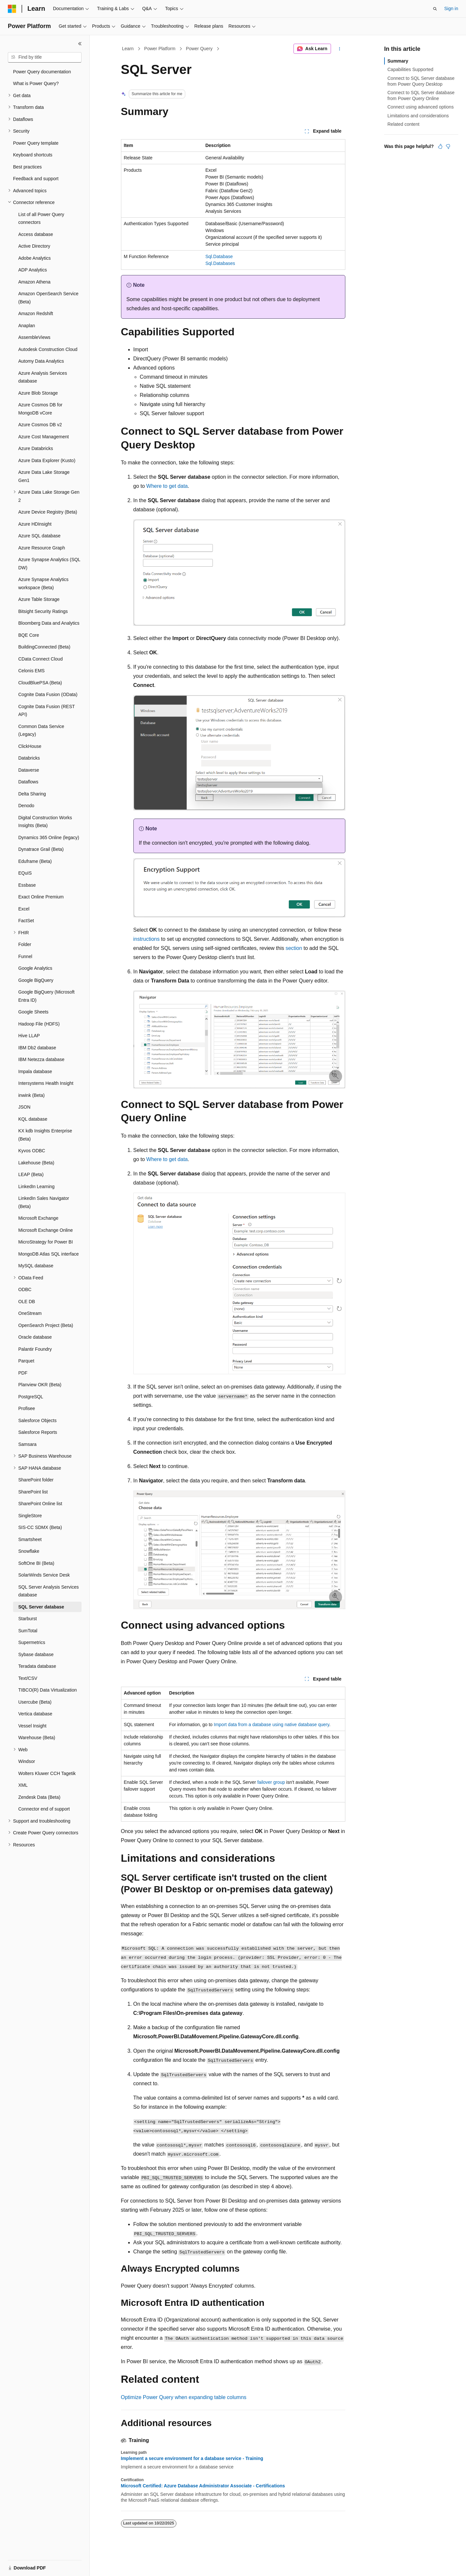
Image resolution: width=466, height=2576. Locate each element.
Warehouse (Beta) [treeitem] (36, 1737)
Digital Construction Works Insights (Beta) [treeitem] (45, 821)
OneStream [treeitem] (30, 1313)
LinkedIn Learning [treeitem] (36, 1186)
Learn (128, 48)
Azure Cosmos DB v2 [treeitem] (40, 424)
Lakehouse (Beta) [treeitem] (36, 1162)
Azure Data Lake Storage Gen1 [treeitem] (43, 476)
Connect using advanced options (420, 106)
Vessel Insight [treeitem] (32, 1725)
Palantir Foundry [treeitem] (35, 1349)
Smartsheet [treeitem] (30, 1539)
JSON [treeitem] (24, 1107)
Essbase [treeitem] (27, 885)
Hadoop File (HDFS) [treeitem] (39, 1023)
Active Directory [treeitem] (34, 246)
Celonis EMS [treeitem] (31, 670)
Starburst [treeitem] (27, 1618)
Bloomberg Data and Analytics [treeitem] (49, 623)
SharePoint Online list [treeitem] (40, 1503)
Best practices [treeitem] (27, 166)
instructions (146, 939)
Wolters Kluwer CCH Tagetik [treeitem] (47, 1773)
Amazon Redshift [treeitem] (35, 313)
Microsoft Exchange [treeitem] (38, 1218)
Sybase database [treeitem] (35, 1654)
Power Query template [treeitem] (35, 143)
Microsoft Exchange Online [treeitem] (45, 1230)
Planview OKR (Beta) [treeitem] (39, 1384)
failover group (271, 1782)
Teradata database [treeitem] (37, 1666)
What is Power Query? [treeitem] (36, 83)
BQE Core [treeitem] (28, 635)
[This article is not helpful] (448, 146)
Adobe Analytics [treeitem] (34, 258)
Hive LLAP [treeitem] (29, 1035)
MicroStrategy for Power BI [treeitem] (45, 1241)
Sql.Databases (220, 263)
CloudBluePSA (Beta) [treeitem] (40, 682)
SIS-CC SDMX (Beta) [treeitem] (40, 1527)
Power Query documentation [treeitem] (42, 71)
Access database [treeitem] (35, 234)
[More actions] (339, 49)
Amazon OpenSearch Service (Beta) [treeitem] (48, 297)
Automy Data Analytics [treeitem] (41, 361)
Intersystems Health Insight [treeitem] (45, 1083)
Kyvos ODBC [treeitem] (31, 1150)
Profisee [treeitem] (26, 1408)
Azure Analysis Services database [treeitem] (42, 377)
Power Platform (159, 48)
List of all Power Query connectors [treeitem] (41, 218)
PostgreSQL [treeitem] (30, 1396)
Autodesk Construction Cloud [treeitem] (47, 349)
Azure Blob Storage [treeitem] (38, 393)
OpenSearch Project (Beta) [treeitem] (45, 1325)
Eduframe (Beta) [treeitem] (35, 861)
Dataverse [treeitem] (28, 770)
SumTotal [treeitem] (27, 1630)
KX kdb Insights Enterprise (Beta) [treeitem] (45, 1135)
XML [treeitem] (23, 1785)
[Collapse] (80, 44)
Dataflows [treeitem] (28, 781)
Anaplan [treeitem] (26, 325)
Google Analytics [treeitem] (35, 968)
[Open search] (435, 9)
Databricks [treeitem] (29, 758)
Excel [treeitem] (23, 908)
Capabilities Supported (410, 69)
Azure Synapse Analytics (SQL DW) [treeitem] (49, 563)
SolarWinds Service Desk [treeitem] (44, 1575)
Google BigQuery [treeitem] (35, 980)
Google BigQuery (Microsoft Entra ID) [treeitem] (46, 996)
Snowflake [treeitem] (28, 1551)
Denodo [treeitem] (26, 805)
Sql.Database (219, 256)
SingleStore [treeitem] (30, 1515)
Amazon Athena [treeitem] (34, 281)
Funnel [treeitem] (25, 956)
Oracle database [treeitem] (35, 1337)
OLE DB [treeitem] (26, 1301)
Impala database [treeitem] (35, 1071)
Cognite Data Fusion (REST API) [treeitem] (46, 710)
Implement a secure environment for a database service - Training (192, 2458)
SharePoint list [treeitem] (33, 1491)
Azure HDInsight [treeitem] (35, 524)
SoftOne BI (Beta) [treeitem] (36, 1563)
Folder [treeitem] (24, 944)
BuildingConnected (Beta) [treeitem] (44, 646)
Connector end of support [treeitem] (44, 1809)
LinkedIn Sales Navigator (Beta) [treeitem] (43, 1202)
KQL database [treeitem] (32, 1119)
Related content (403, 124)
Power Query (199, 48)
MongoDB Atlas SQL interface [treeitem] (48, 1254)
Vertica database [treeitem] (35, 1713)
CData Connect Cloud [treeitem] (40, 659)
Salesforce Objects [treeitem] (37, 1420)
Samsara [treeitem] (27, 1444)
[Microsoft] (12, 9)
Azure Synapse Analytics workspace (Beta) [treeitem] (43, 583)
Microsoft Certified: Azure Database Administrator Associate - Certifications (203, 2485)
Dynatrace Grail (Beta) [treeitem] (41, 849)
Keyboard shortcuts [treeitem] (33, 154)
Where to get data (167, 486)
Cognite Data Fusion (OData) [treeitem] (47, 694)
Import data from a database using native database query (271, 1724)
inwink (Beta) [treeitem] (31, 1095)
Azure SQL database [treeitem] (39, 535)
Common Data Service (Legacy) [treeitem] (41, 730)
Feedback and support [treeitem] (35, 178)
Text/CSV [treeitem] (27, 1678)
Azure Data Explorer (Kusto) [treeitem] (46, 460)
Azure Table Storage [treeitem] (39, 599)
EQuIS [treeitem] (25, 873)
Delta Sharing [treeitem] (32, 793)
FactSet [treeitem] (26, 920)
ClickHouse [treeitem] (29, 746)
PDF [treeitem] (22, 1372)
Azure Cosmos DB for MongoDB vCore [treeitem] (40, 408)
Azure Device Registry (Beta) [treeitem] (47, 512)
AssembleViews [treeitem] (34, 337)
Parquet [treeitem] (26, 1360)
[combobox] (45, 57)
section (294, 948)
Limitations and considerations (418, 115)
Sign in (451, 8)
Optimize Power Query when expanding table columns (184, 2397)
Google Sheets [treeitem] (33, 1011)
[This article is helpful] (440, 146)
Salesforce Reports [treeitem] (37, 1432)
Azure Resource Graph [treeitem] (41, 547)
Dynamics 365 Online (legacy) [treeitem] (48, 837)
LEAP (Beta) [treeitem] (31, 1174)
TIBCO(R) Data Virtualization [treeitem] (47, 1690)
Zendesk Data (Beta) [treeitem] (39, 1797)
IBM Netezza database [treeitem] (41, 1059)
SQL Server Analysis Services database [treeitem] (48, 1591)
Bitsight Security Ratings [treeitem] (43, 611)
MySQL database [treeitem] (35, 1265)
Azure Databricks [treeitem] (35, 448)
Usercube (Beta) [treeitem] (35, 1702)
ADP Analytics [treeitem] (32, 269)
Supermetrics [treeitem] (31, 1642)
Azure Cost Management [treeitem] (43, 436)
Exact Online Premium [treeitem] (41, 896)
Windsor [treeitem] (26, 1761)
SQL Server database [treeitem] (41, 1606)
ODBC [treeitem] (24, 1289)
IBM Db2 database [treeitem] (37, 1047)
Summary (397, 61)
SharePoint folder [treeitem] (35, 1479)
